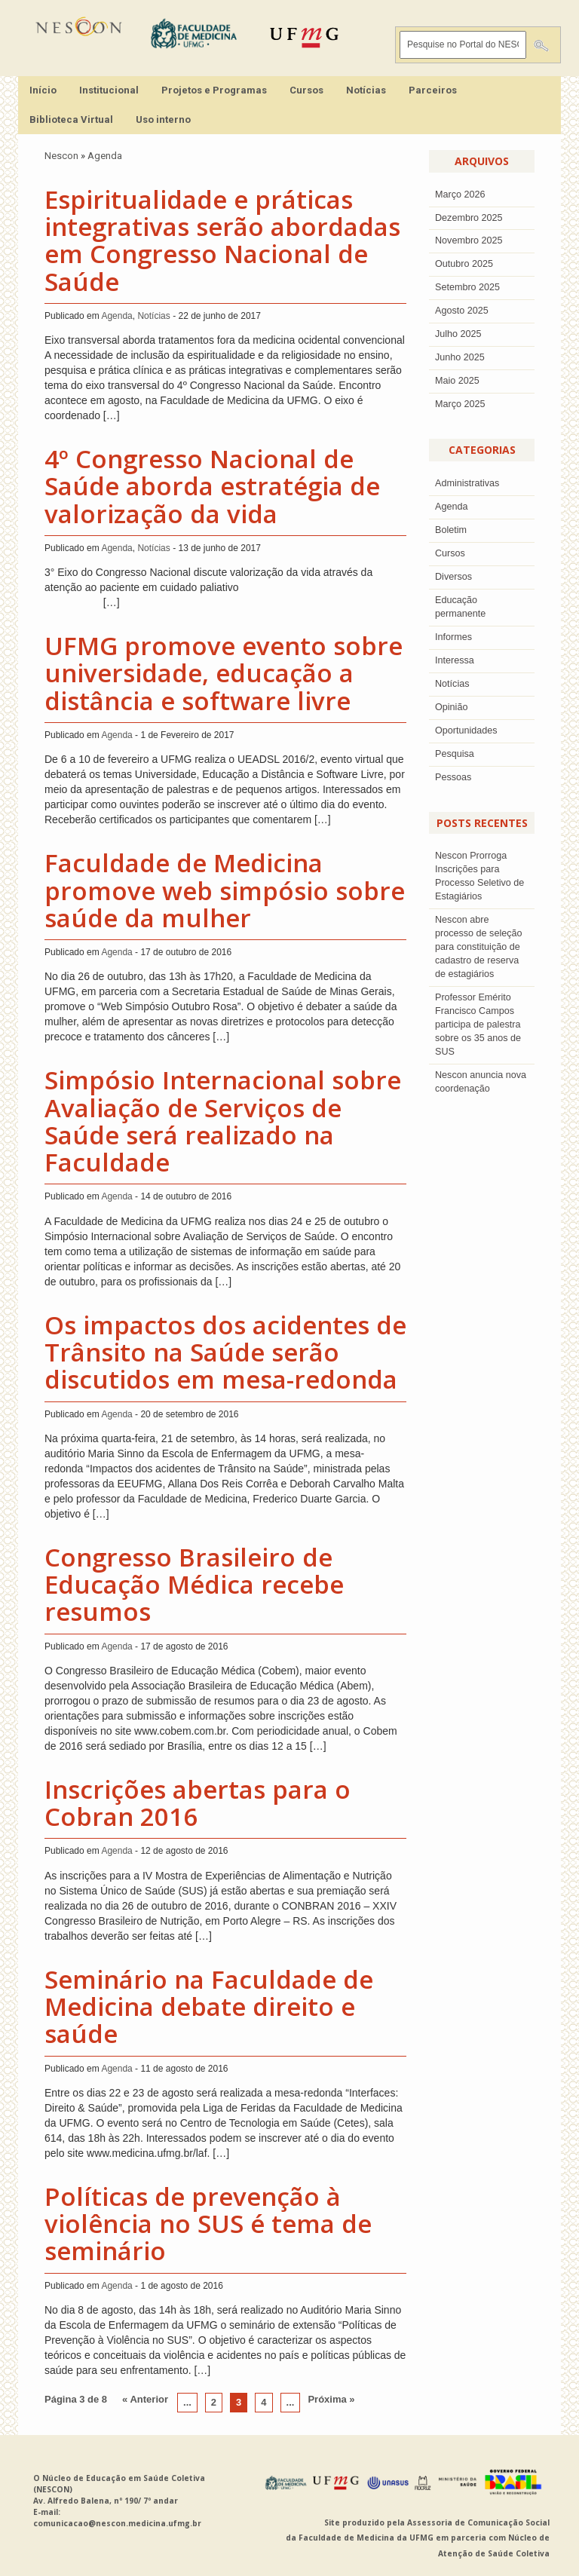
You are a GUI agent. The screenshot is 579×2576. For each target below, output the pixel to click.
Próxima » (331, 2399)
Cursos (306, 90)
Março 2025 (460, 404)
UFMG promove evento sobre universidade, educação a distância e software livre (223, 673)
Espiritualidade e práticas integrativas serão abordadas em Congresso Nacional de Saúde (222, 240)
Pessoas (453, 777)
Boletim (451, 530)
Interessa (454, 660)
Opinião (451, 707)
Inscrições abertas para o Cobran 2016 (197, 1802)
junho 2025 (460, 357)
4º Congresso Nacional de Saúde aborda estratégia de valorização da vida (212, 486)
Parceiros (433, 90)
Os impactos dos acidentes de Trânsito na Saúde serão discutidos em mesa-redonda (225, 1352)
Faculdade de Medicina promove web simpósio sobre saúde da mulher (224, 890)
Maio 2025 (457, 380)
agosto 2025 (462, 310)
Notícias (366, 90)
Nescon (61, 155)
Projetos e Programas (214, 90)
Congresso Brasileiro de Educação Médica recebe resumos (194, 1584)
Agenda (104, 155)
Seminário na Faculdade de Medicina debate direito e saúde (208, 2006)
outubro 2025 (464, 264)
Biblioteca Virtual (71, 119)
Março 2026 (460, 194)
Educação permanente (460, 607)
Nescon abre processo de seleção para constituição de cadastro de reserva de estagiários (478, 946)
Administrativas (467, 483)
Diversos (453, 576)
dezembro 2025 (469, 218)
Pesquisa (454, 754)
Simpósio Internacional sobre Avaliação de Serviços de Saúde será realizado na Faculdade (222, 1121)
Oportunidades (466, 730)
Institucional (109, 90)
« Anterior (145, 2399)
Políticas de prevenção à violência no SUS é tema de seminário (208, 2223)
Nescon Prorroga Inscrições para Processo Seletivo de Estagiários (479, 876)
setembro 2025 (467, 287)
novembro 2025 (469, 240)
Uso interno (163, 119)
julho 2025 (458, 334)
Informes (453, 637)
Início (43, 90)
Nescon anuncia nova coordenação (480, 1082)
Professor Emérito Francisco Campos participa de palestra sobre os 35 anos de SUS (478, 1024)
